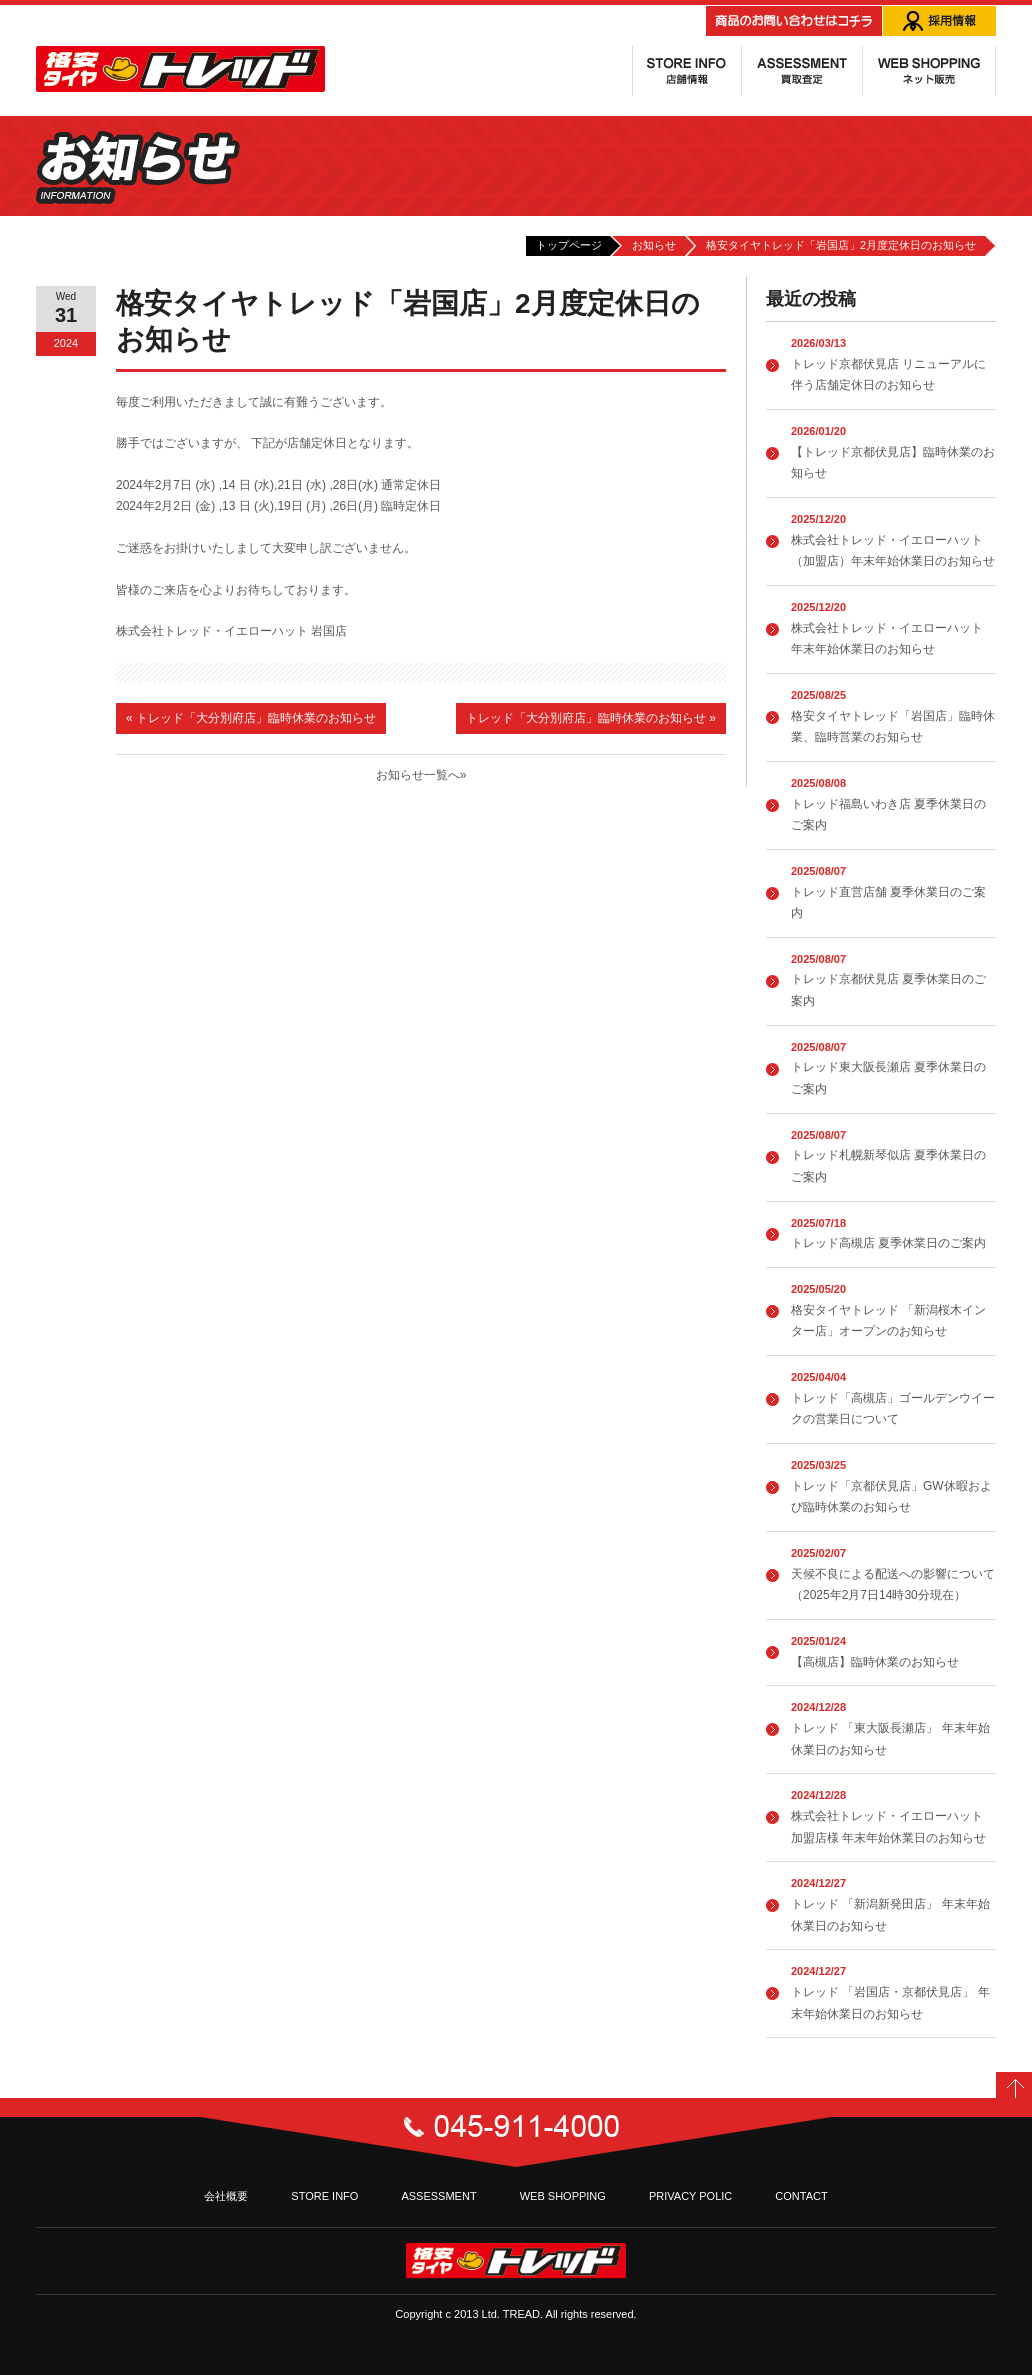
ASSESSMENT (438, 2196)
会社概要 (226, 2196)
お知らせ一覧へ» (421, 775)
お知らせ (654, 245)
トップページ (569, 245)
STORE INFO (324, 2196)
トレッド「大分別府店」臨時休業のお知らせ (251, 718)
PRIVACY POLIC (690, 2196)
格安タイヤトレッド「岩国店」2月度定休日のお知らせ (841, 245)
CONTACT (801, 2196)
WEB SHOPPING (563, 2196)
